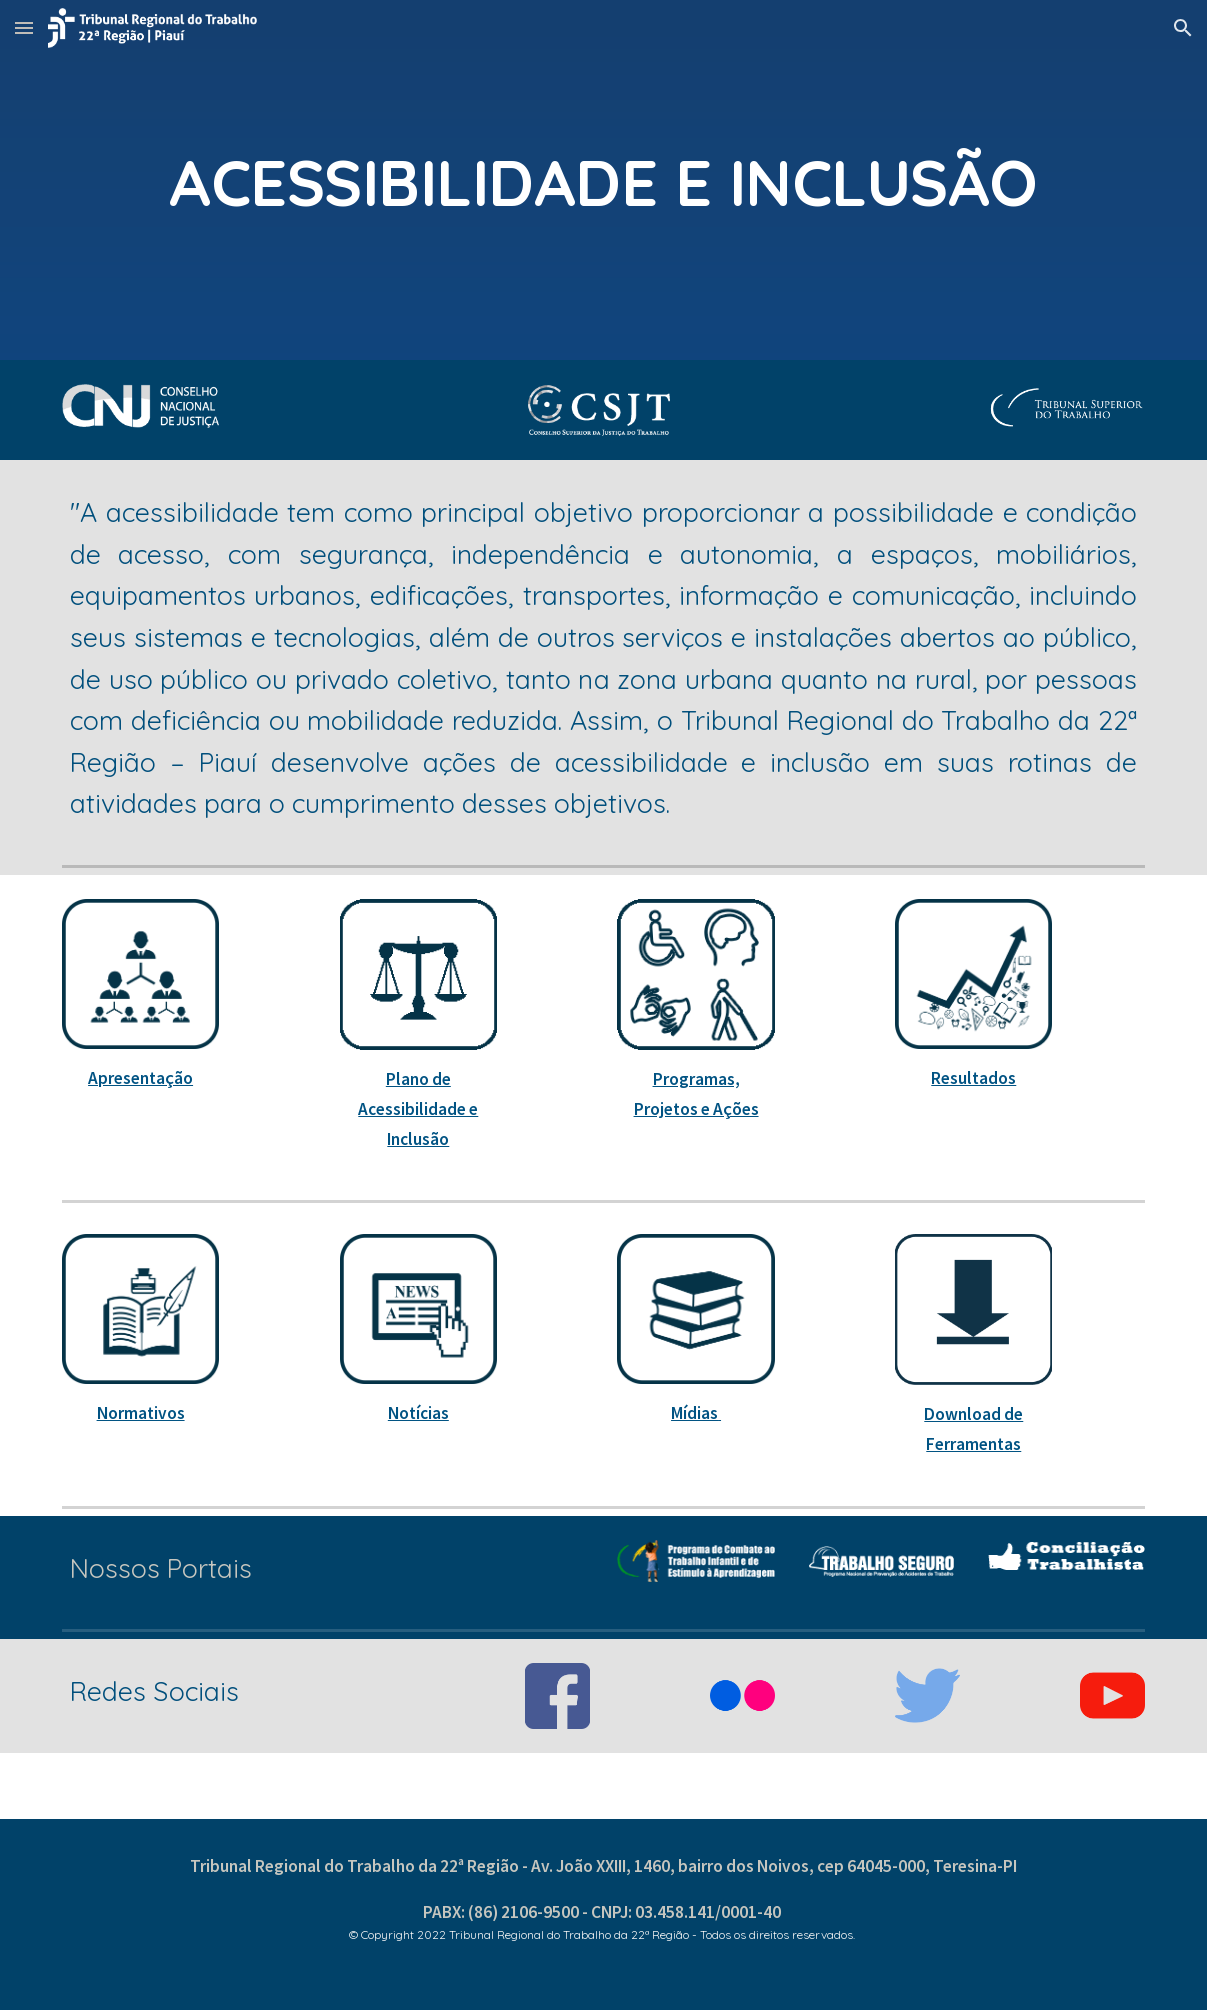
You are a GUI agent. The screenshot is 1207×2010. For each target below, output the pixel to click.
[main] (603, 180)
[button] (24, 27)
